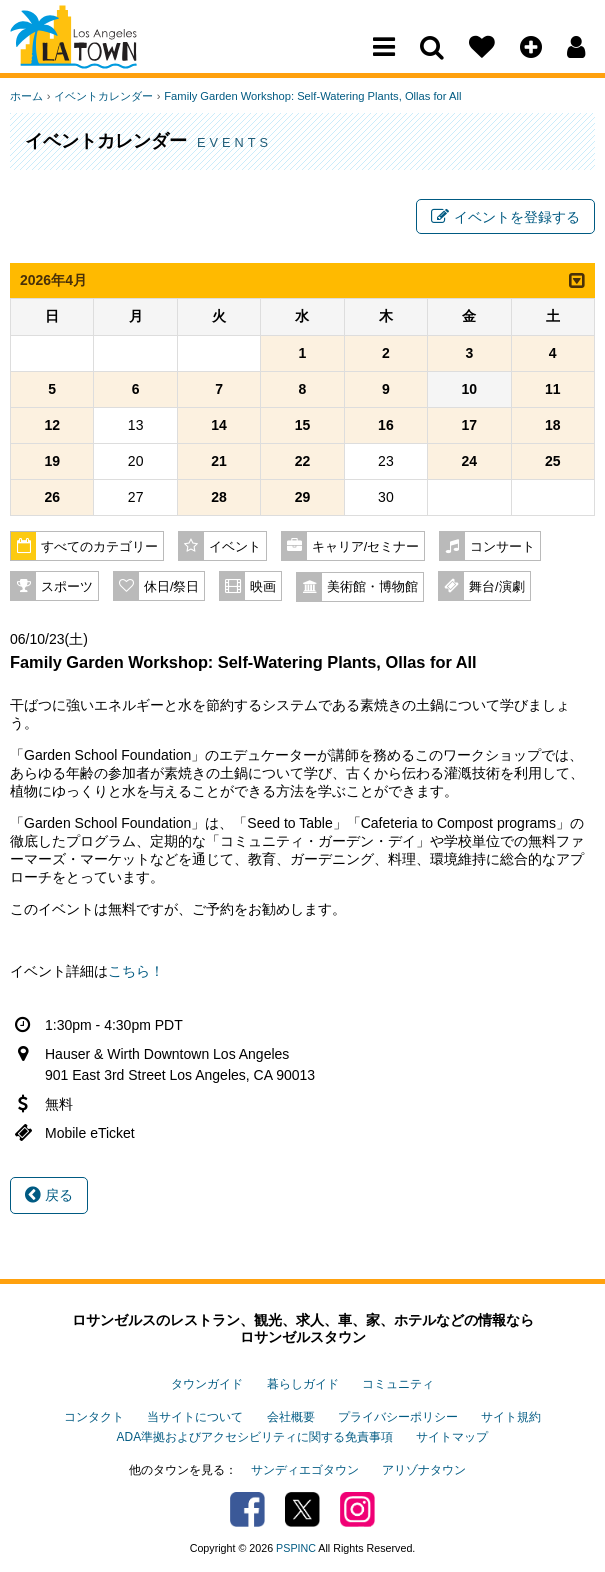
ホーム (26, 96)
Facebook (247, 1507)
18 (553, 426)
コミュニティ (398, 1385)
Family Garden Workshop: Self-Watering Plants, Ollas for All (310, 96)
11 (553, 390)
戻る (49, 1196)
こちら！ (136, 972)
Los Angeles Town (97, 55)
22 (303, 462)
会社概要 (291, 1416)
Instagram (357, 1507)
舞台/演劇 (497, 588)
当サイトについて (195, 1416)
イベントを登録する (505, 218)
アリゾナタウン (424, 1468)
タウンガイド (207, 1385)
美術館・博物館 (372, 588)
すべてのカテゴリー (99, 548)
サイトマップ (452, 1436)
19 (52, 462)
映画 (263, 588)
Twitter (302, 1507)
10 (470, 390)
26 (52, 498)
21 (219, 462)
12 (52, 426)
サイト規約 (511, 1416)
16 (386, 426)
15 (303, 426)
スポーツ (67, 588)
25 (553, 462)
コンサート (502, 548)
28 (219, 498)
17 (470, 426)
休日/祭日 (172, 588)
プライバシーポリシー (398, 1416)
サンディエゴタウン (305, 1468)
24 (470, 462)
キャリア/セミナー (366, 548)
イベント (235, 548)
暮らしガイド (303, 1385)
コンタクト (94, 1416)
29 (303, 498)
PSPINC (296, 1546)
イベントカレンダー (102, 96)
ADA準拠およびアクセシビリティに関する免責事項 (255, 1436)
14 (219, 426)
